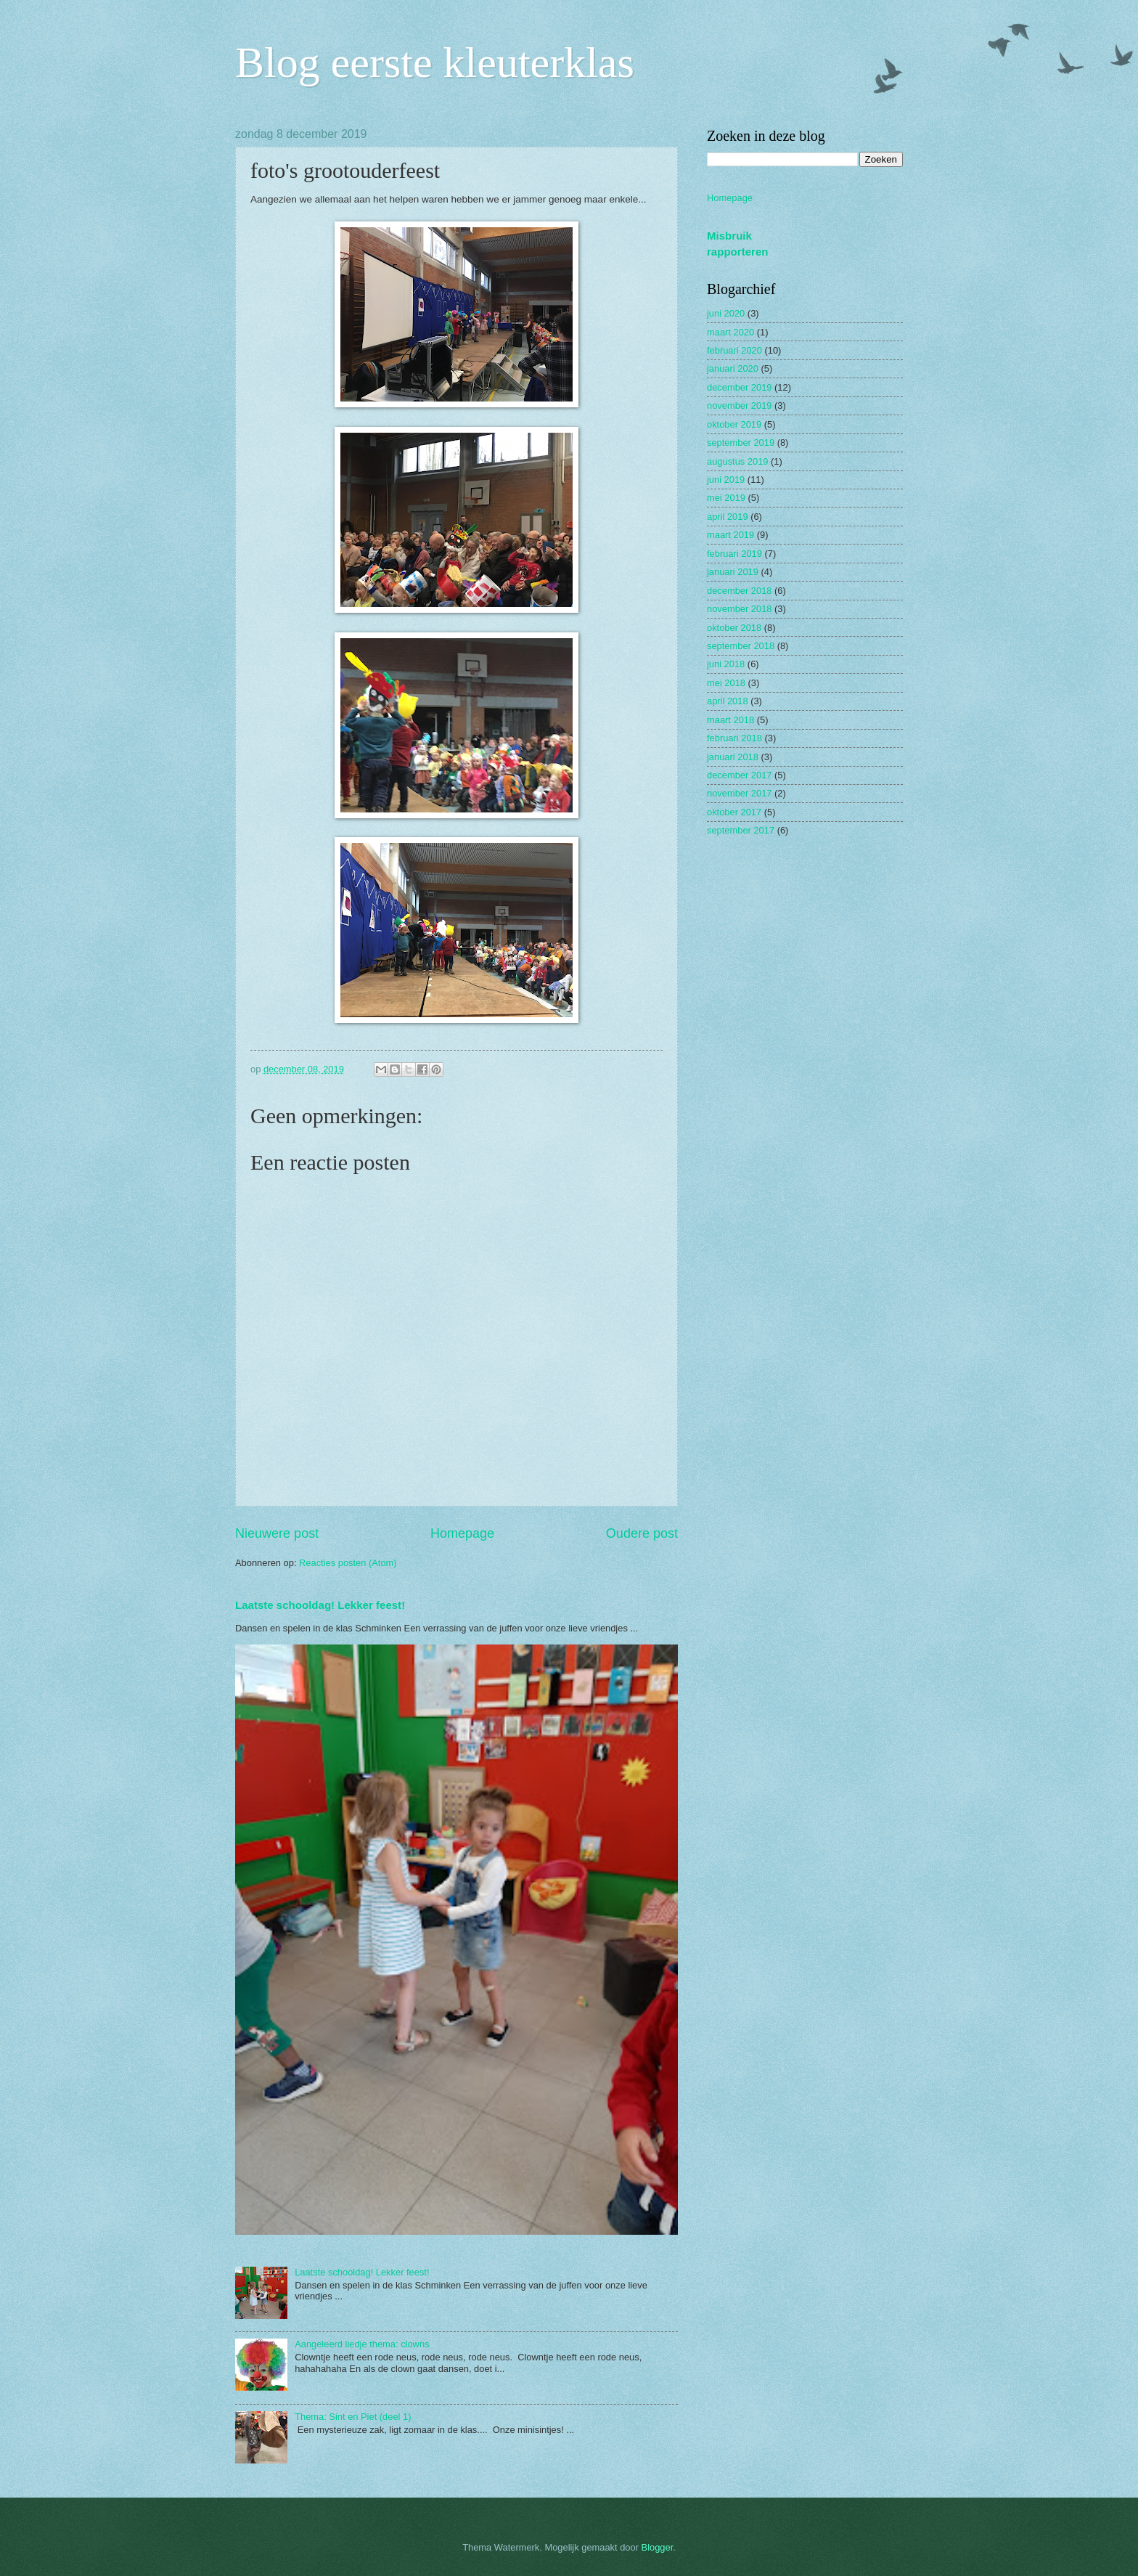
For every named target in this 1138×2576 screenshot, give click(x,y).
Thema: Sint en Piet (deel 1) (353, 2416)
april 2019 (727, 516)
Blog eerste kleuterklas (434, 62)
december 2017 (739, 775)
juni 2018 (726, 664)
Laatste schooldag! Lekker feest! (320, 1605)
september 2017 (740, 830)
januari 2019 (732, 571)
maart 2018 (730, 719)
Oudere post (642, 1533)
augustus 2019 (737, 461)
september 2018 (740, 645)
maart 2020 (730, 332)
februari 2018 (734, 738)
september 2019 (740, 442)
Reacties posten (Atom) (348, 1562)
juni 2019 (726, 479)
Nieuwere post (277, 1533)
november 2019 (739, 405)
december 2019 (739, 387)
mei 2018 (726, 682)
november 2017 (739, 793)
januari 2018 (732, 756)
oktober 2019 (734, 424)
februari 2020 (734, 350)
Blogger (658, 2547)
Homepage (462, 1533)
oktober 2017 (734, 812)
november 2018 (739, 608)
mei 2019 (726, 497)
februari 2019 (734, 553)
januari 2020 (732, 368)
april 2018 (727, 701)
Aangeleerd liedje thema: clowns (362, 2344)
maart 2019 (730, 534)
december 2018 (739, 590)
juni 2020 (726, 313)
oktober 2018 (734, 627)
